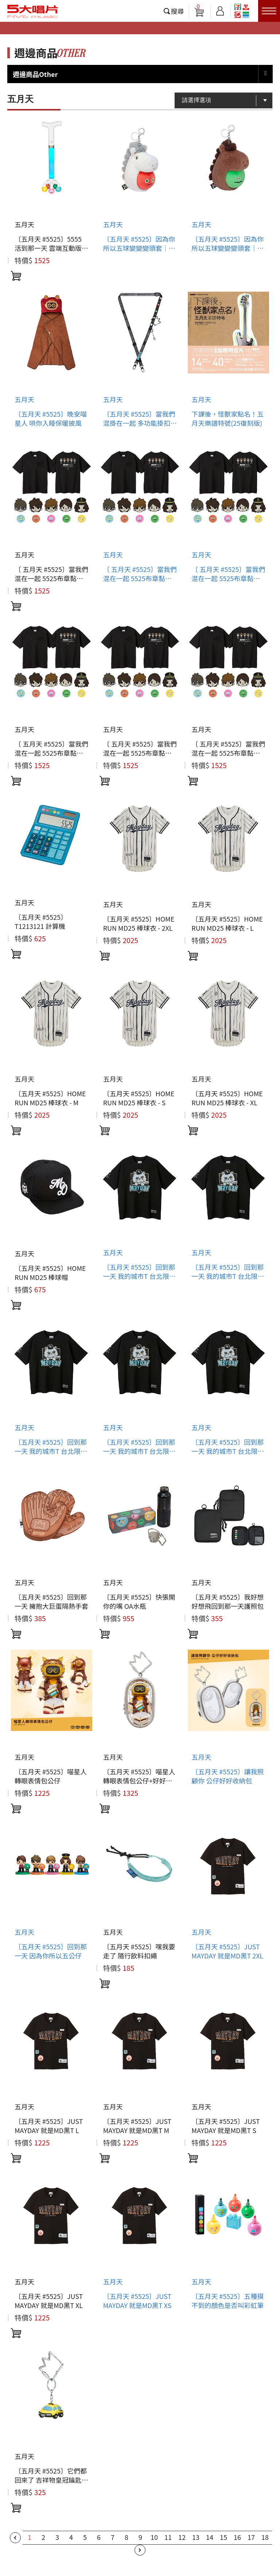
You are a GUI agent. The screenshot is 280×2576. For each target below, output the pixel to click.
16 (237, 2537)
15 (223, 2537)
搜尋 (177, 11)
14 (209, 2537)
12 (182, 2537)
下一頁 (140, 2550)
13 (195, 2537)
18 (265, 2537)
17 (251, 2537)
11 (168, 2537)
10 (154, 2537)
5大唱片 (32, 11)
